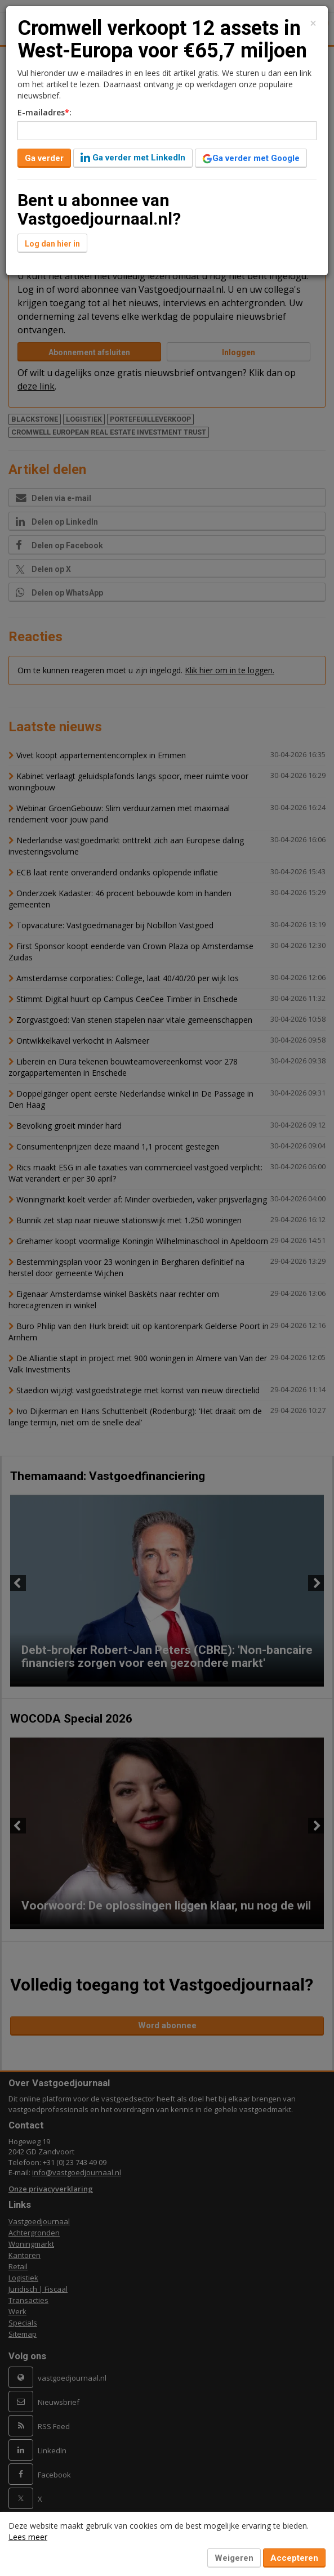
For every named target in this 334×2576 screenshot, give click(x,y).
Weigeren (234, 2558)
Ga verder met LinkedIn (133, 158)
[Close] (313, 23)
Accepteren (294, 2558)
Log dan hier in (52, 243)
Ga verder (44, 158)
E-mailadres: (44, 112)
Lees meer (27, 2537)
